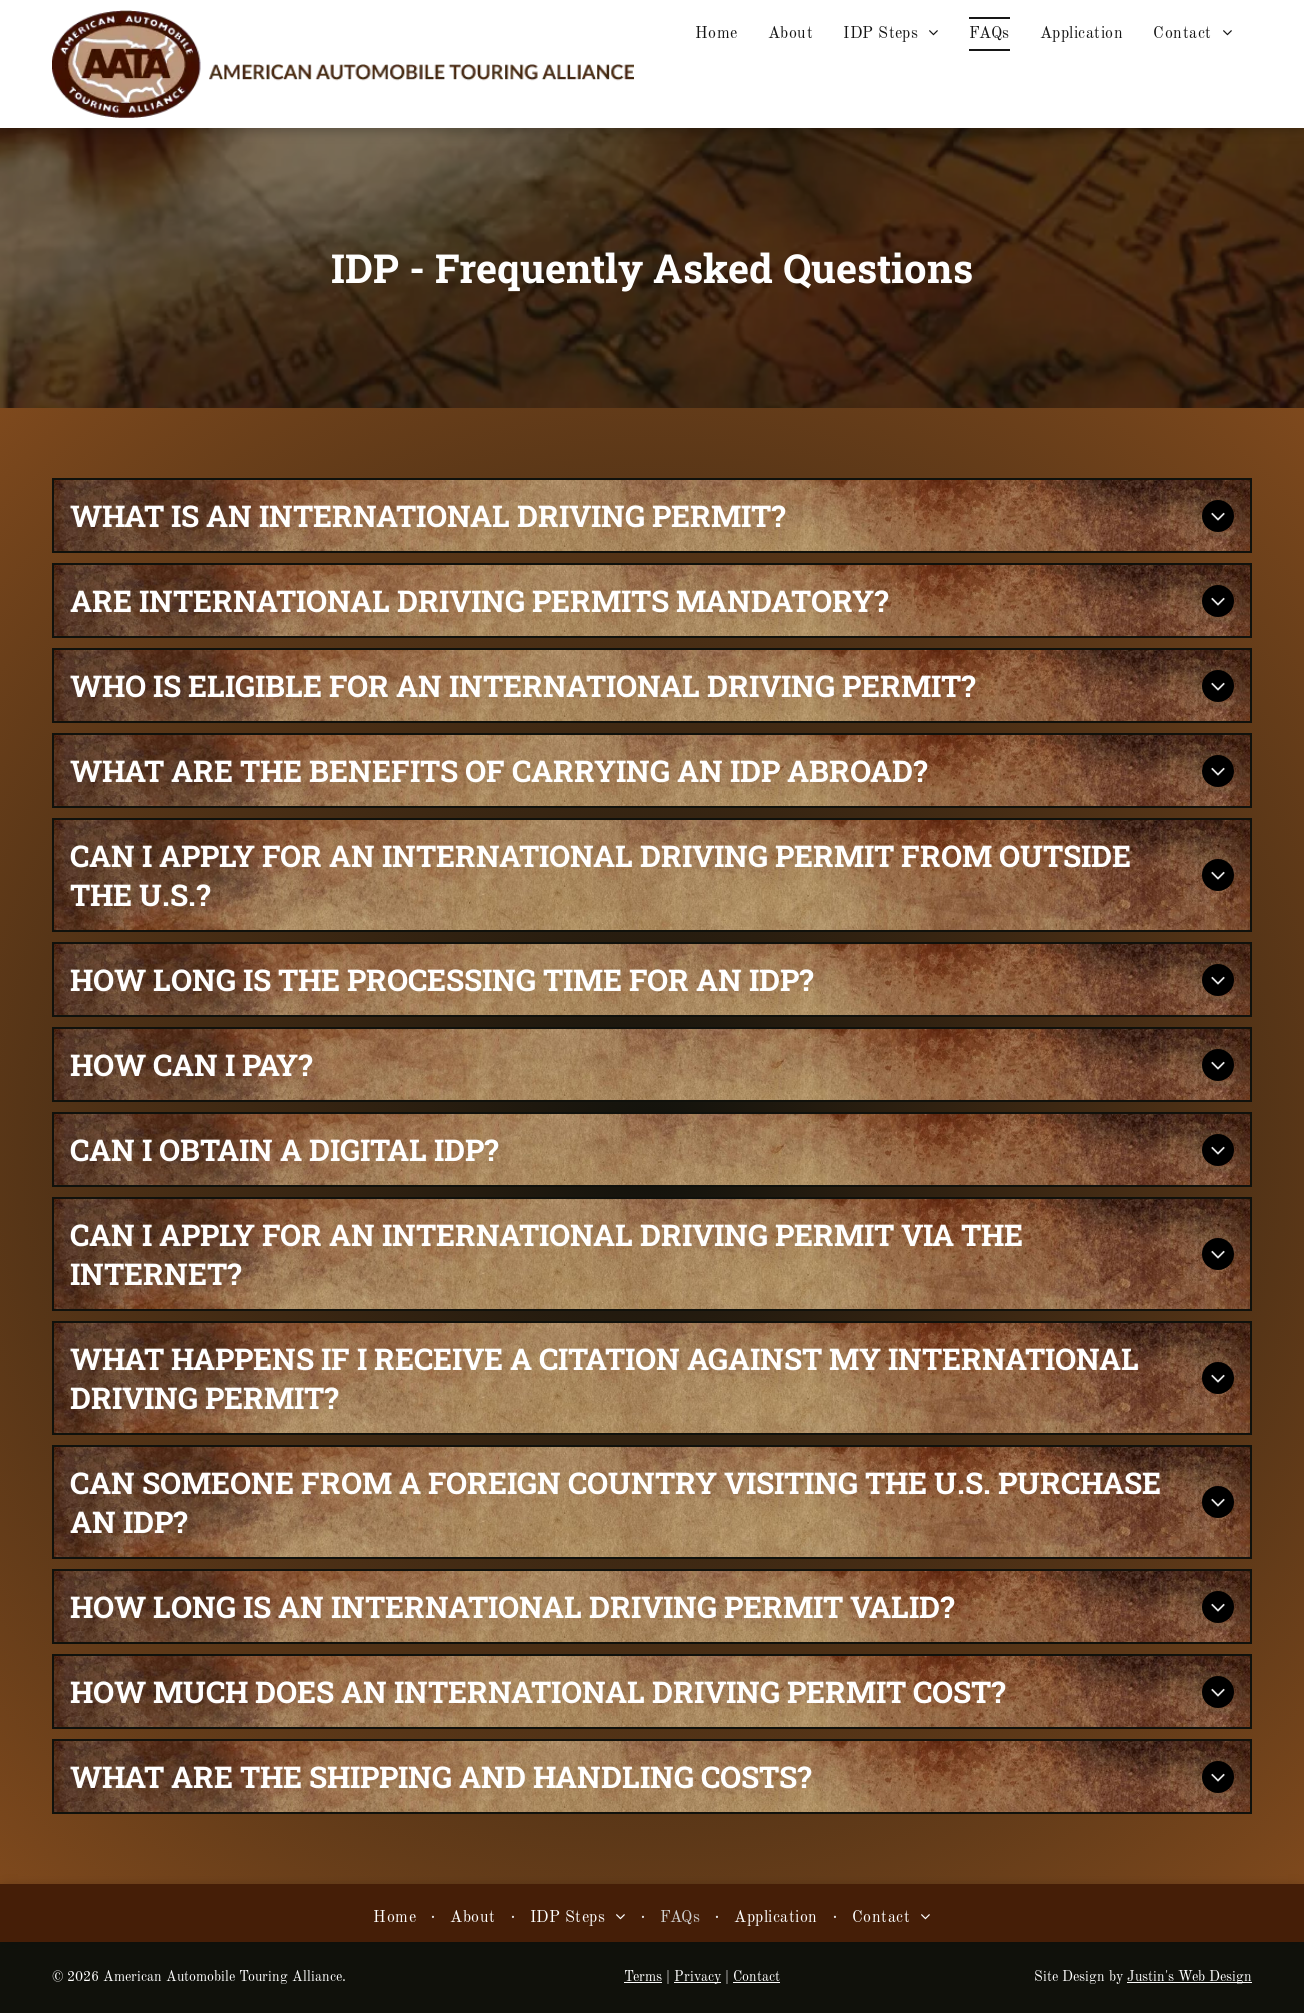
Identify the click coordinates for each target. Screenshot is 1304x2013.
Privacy (697, 1977)
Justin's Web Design (1189, 1977)
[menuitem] (716, 34)
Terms (643, 1977)
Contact (756, 1977)
